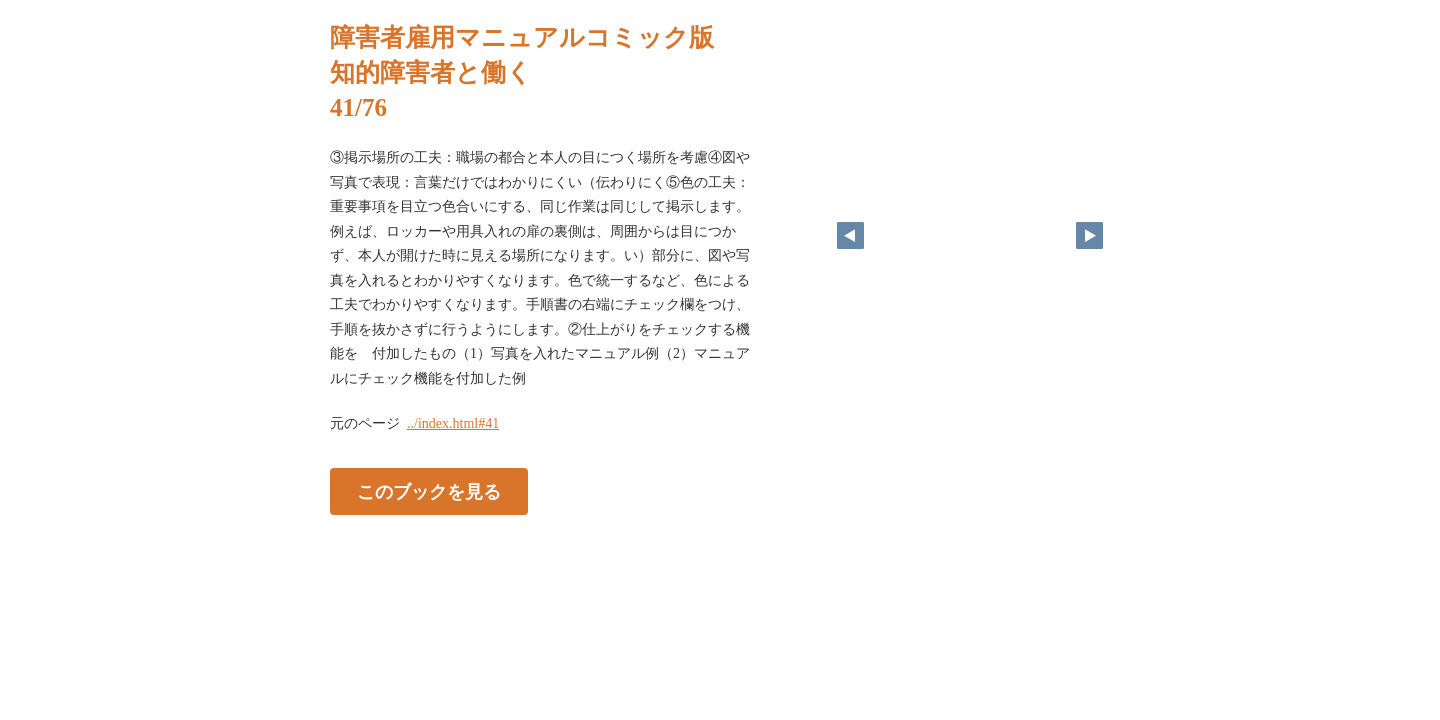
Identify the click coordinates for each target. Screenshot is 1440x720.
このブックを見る (429, 492)
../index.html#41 (453, 423)
